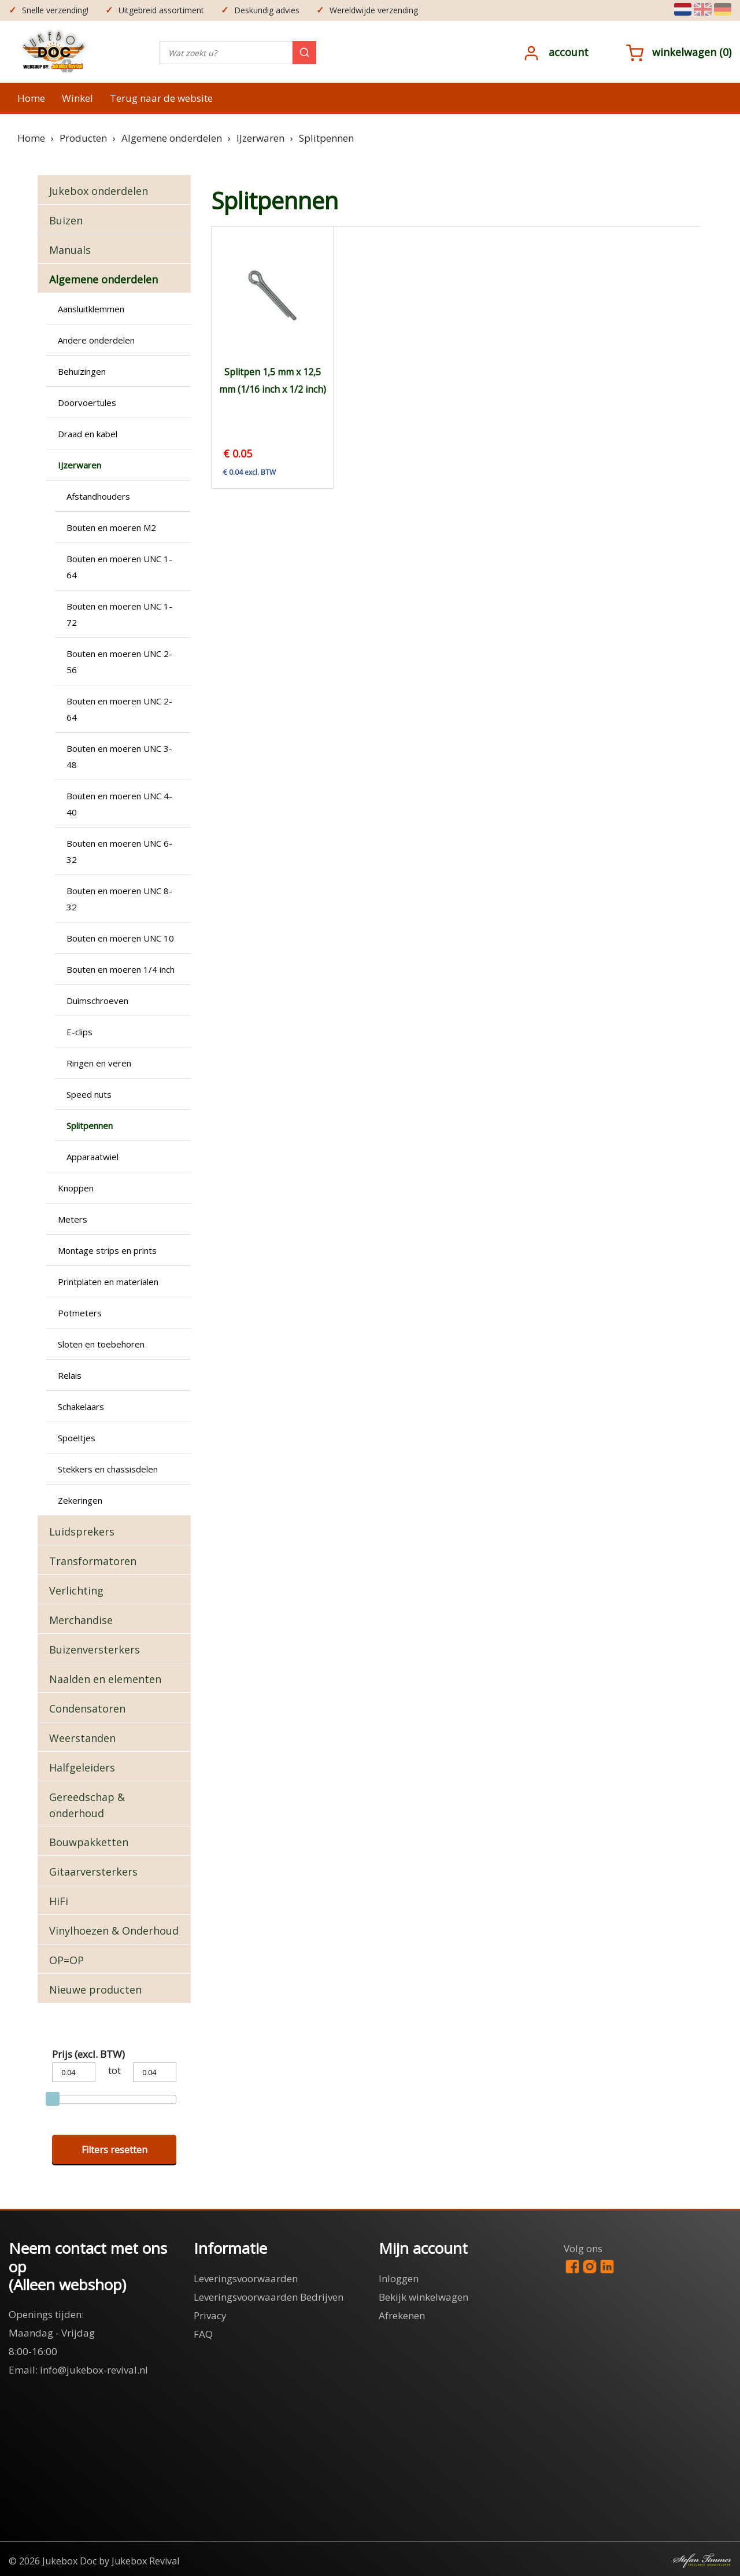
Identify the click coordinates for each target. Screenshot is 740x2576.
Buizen (66, 220)
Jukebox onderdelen (98, 191)
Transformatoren (92, 1561)
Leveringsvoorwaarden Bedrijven (268, 2297)
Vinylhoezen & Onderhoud (114, 1930)
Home (31, 98)
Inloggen (399, 2278)
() (678, 52)
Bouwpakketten (88, 1842)
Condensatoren (87, 1708)
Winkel (77, 98)
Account (569, 52)
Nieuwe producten (95, 1989)
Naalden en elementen (105, 1679)
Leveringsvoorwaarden (246, 2278)
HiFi (58, 1901)
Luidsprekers (81, 1531)
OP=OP (66, 1960)
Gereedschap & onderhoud (87, 1805)
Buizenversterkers (94, 1649)
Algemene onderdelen (103, 279)
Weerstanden (82, 1738)
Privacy (210, 2315)
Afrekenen (402, 2315)
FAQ (203, 2334)
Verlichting (76, 1590)
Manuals (70, 250)
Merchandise (81, 1620)
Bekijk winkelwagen (423, 2297)
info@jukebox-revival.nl (94, 2369)
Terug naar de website (161, 98)
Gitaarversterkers (93, 1872)
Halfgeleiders (82, 1767)
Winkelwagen (684, 52)
